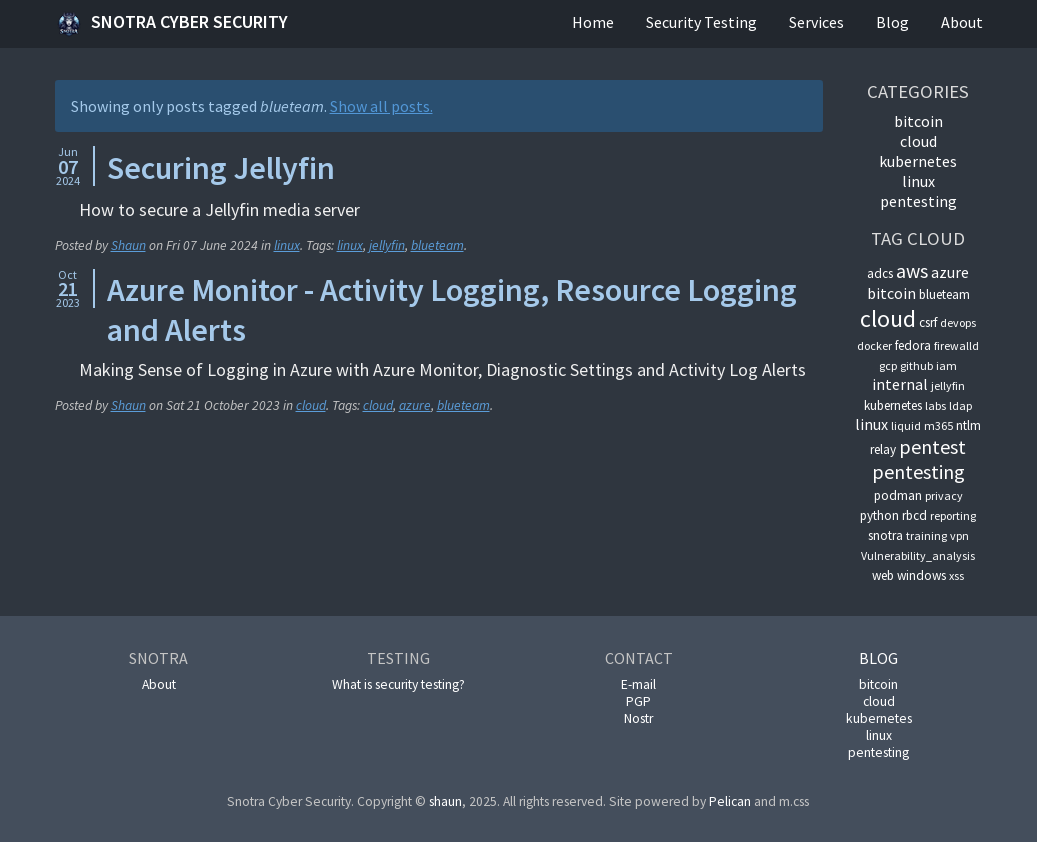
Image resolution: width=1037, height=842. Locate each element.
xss (956, 575)
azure (415, 405)
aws (912, 270)
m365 (938, 425)
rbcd (914, 515)
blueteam (437, 245)
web (883, 575)
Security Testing (701, 22)
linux (287, 245)
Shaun (128, 245)
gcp (888, 365)
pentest (932, 446)
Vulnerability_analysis (918, 555)
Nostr (638, 718)
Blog (892, 22)
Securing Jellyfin (221, 168)
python (879, 515)
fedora (913, 345)
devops (958, 322)
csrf (928, 322)
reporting (953, 515)
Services (816, 22)
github (916, 365)
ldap (960, 405)
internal (900, 384)
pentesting (918, 201)
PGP (638, 701)
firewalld (956, 345)
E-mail (638, 684)
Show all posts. (381, 106)
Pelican (730, 801)
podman (898, 495)
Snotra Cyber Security (171, 24)
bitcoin (918, 121)
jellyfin (387, 245)
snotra (885, 535)
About (962, 22)
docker (874, 345)
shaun (445, 801)
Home (593, 22)
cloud (311, 405)
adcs (880, 273)
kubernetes (918, 161)
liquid (906, 425)
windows (921, 575)
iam (946, 365)
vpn (959, 535)
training (926, 535)
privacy (944, 495)
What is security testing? (398, 684)
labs (935, 405)
